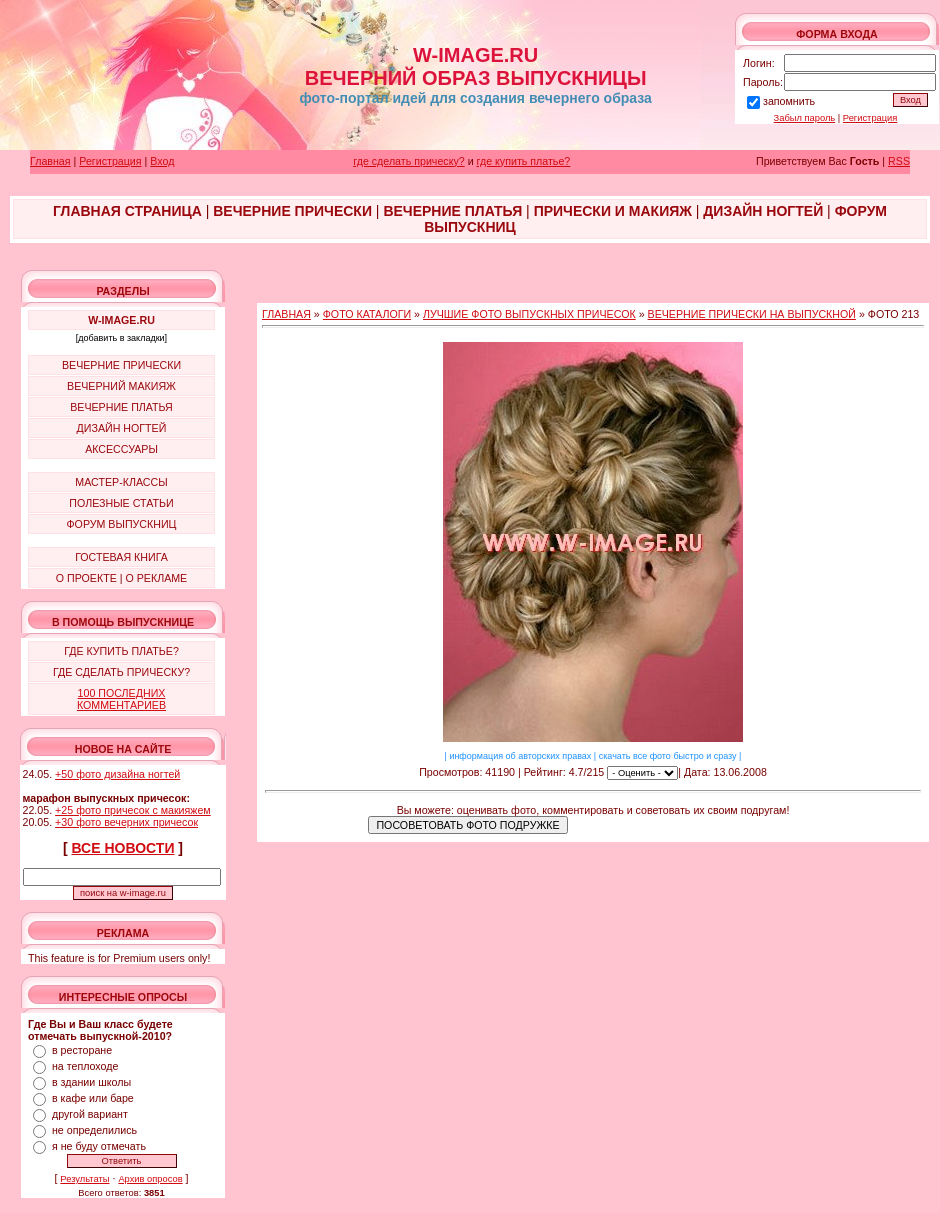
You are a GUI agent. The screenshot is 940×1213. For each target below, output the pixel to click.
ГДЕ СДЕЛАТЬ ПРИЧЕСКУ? (121, 672)
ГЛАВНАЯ (286, 314)
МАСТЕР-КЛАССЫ (121, 482)
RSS (899, 161)
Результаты (84, 1179)
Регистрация (870, 118)
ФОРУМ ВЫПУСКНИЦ (122, 524)
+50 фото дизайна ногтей (117, 774)
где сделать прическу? (408, 161)
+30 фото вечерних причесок (126, 822)
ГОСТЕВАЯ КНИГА (121, 557)
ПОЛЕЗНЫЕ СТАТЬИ (121, 503)
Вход (162, 161)
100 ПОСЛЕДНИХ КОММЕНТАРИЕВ (121, 699)
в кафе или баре (93, 1098)
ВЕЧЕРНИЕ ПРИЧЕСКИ (121, 365)
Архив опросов (150, 1179)
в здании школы (91, 1082)
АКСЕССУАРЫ (121, 449)
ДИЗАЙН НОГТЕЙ (122, 428)
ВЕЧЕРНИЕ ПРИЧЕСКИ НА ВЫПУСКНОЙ (752, 314)
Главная (50, 161)
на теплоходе (85, 1066)
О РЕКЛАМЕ (156, 578)
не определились (94, 1130)
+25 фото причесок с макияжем (133, 810)
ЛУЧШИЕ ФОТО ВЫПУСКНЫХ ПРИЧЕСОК (529, 314)
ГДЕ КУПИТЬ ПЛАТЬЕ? (121, 651)
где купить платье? (524, 161)
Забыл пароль (805, 118)
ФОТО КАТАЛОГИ (367, 314)
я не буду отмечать (99, 1146)
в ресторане (82, 1050)
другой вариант (90, 1114)
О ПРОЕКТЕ (86, 578)
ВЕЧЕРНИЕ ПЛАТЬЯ (121, 407)
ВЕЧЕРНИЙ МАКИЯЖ (121, 386)
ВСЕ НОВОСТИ (123, 848)
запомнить (789, 101)
